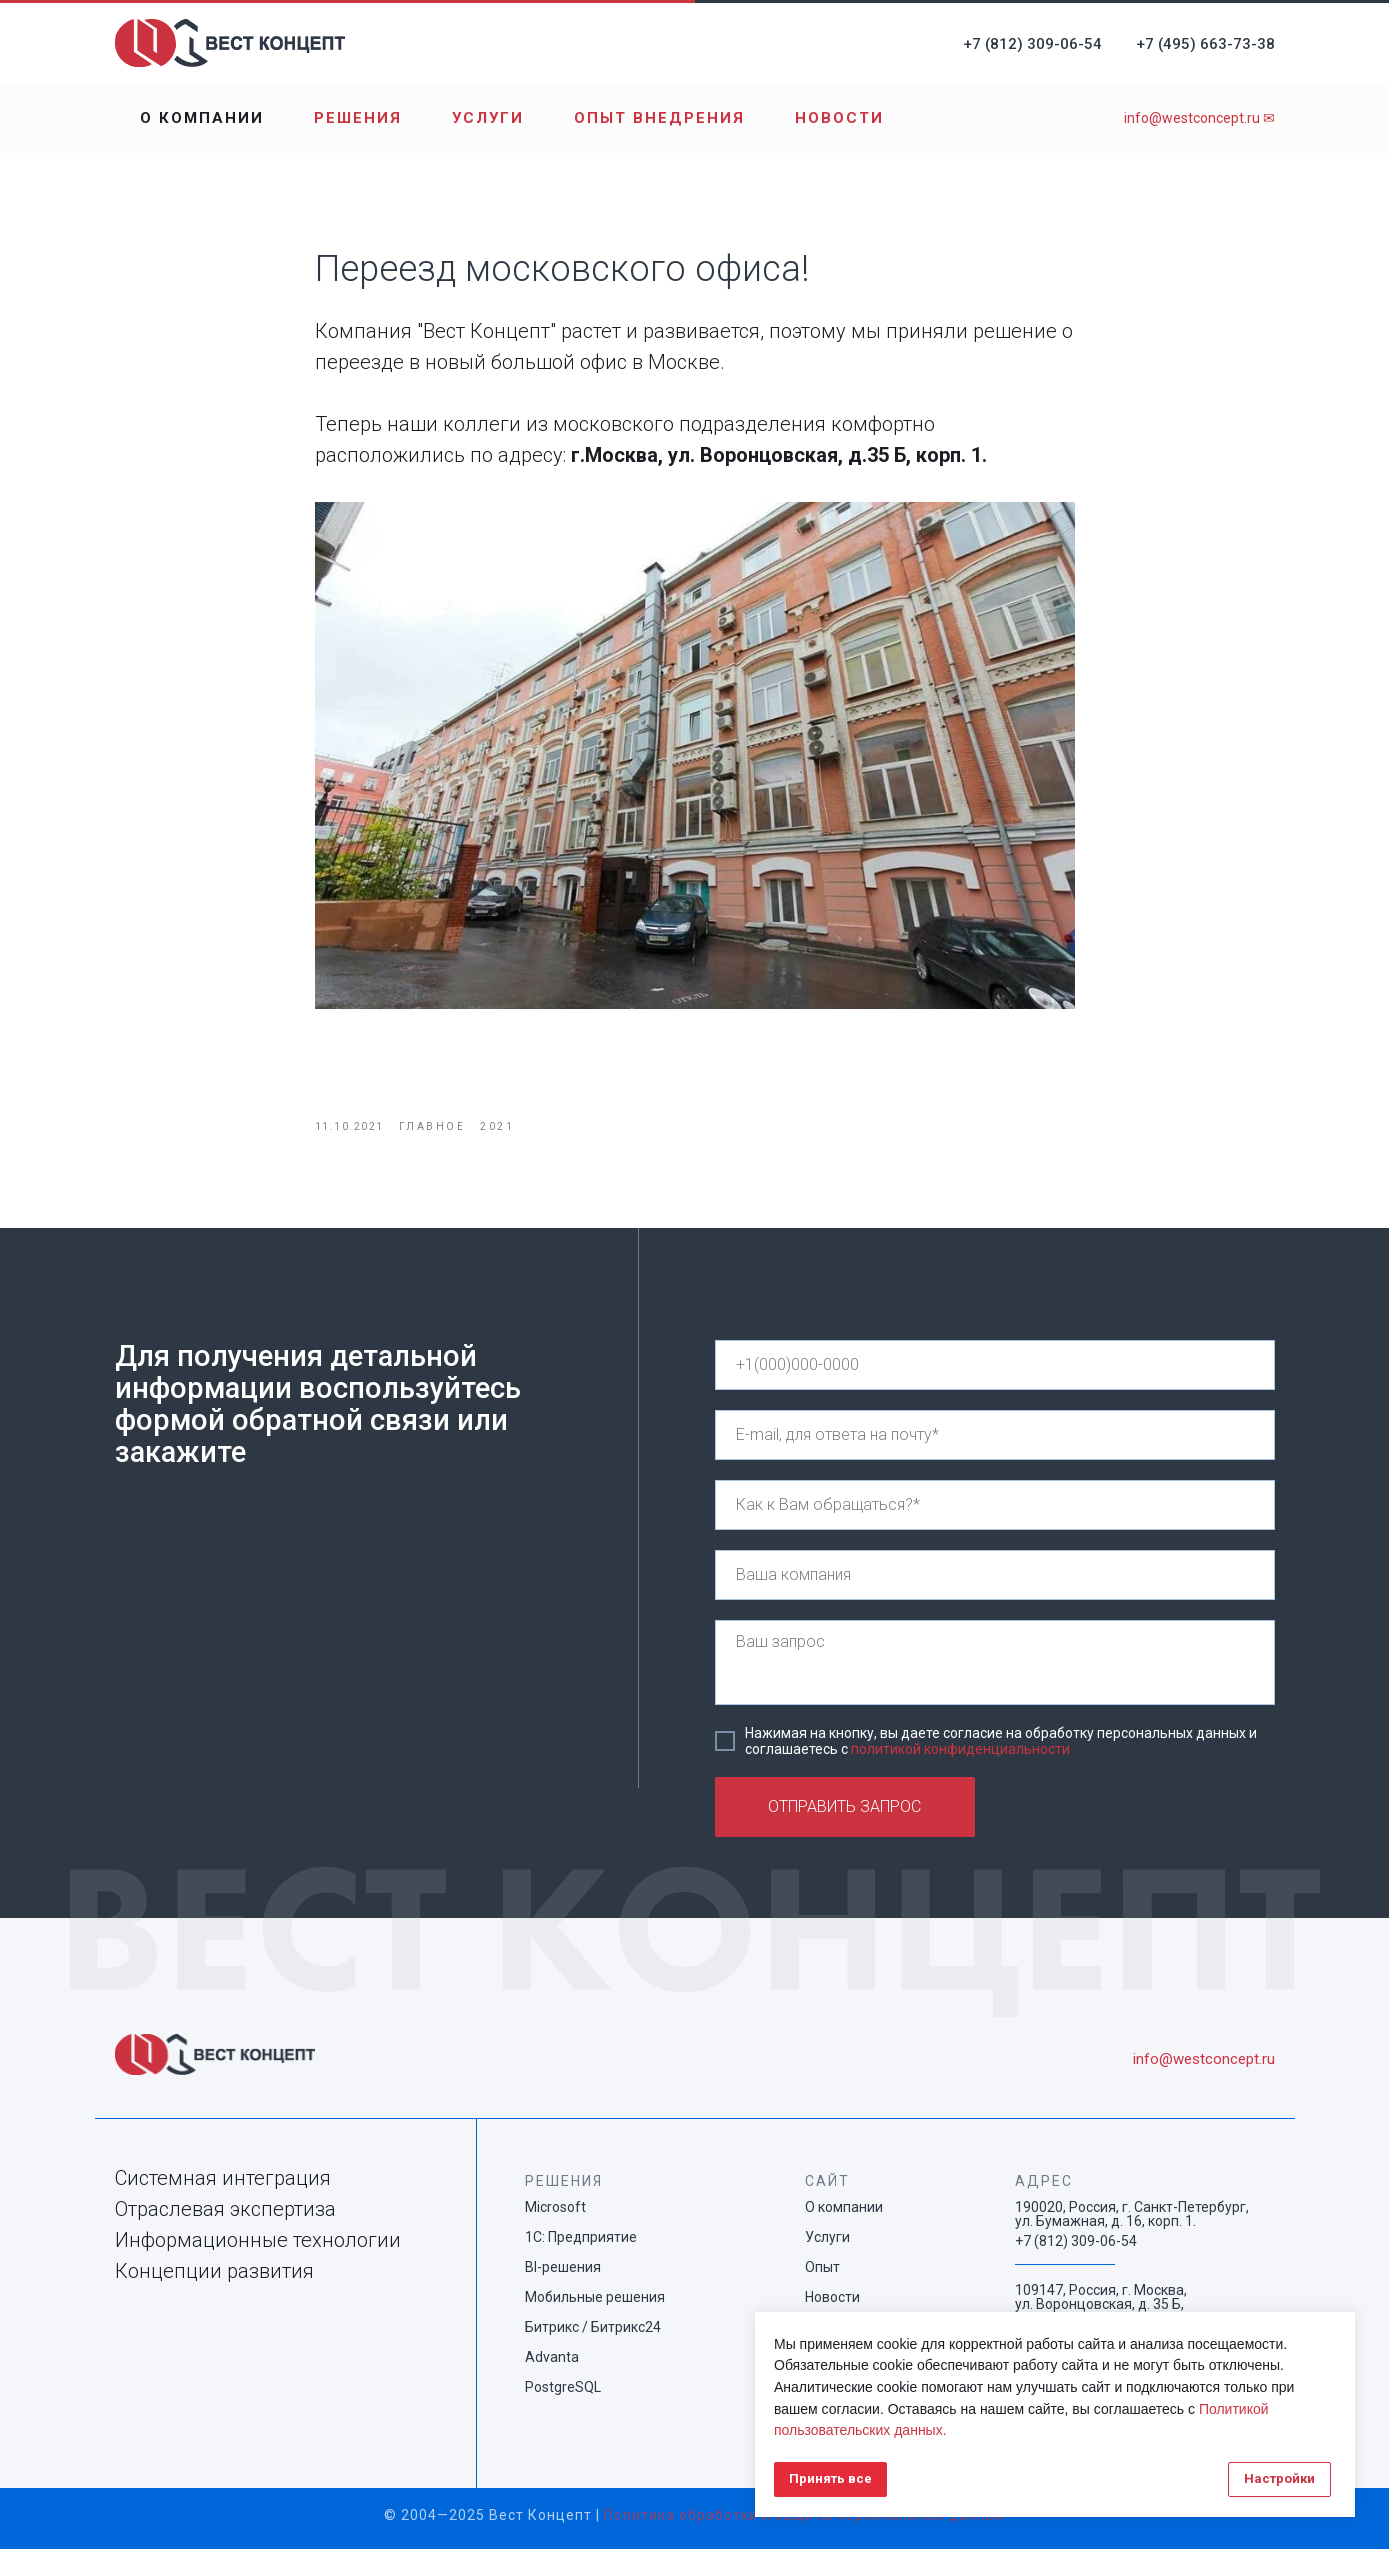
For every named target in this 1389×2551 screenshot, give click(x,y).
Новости (839, 118)
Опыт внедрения (659, 118)
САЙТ (827, 2183)
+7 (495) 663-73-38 (1205, 44)
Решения (358, 118)
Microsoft (555, 2209)
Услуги (488, 118)
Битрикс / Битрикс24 (593, 2329)
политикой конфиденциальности (960, 1751)
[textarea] (995, 1664)
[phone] (995, 1367)
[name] (995, 1507)
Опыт (822, 2269)
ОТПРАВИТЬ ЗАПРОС (844, 1808)
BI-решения (563, 2269)
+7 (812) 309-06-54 (1032, 44)
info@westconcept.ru (1204, 2061)
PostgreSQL (563, 2389)
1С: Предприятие (581, 2239)
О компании (202, 118)
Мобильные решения (595, 2299)
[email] (995, 1437)
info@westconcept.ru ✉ (1199, 118)
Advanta (552, 2359)
